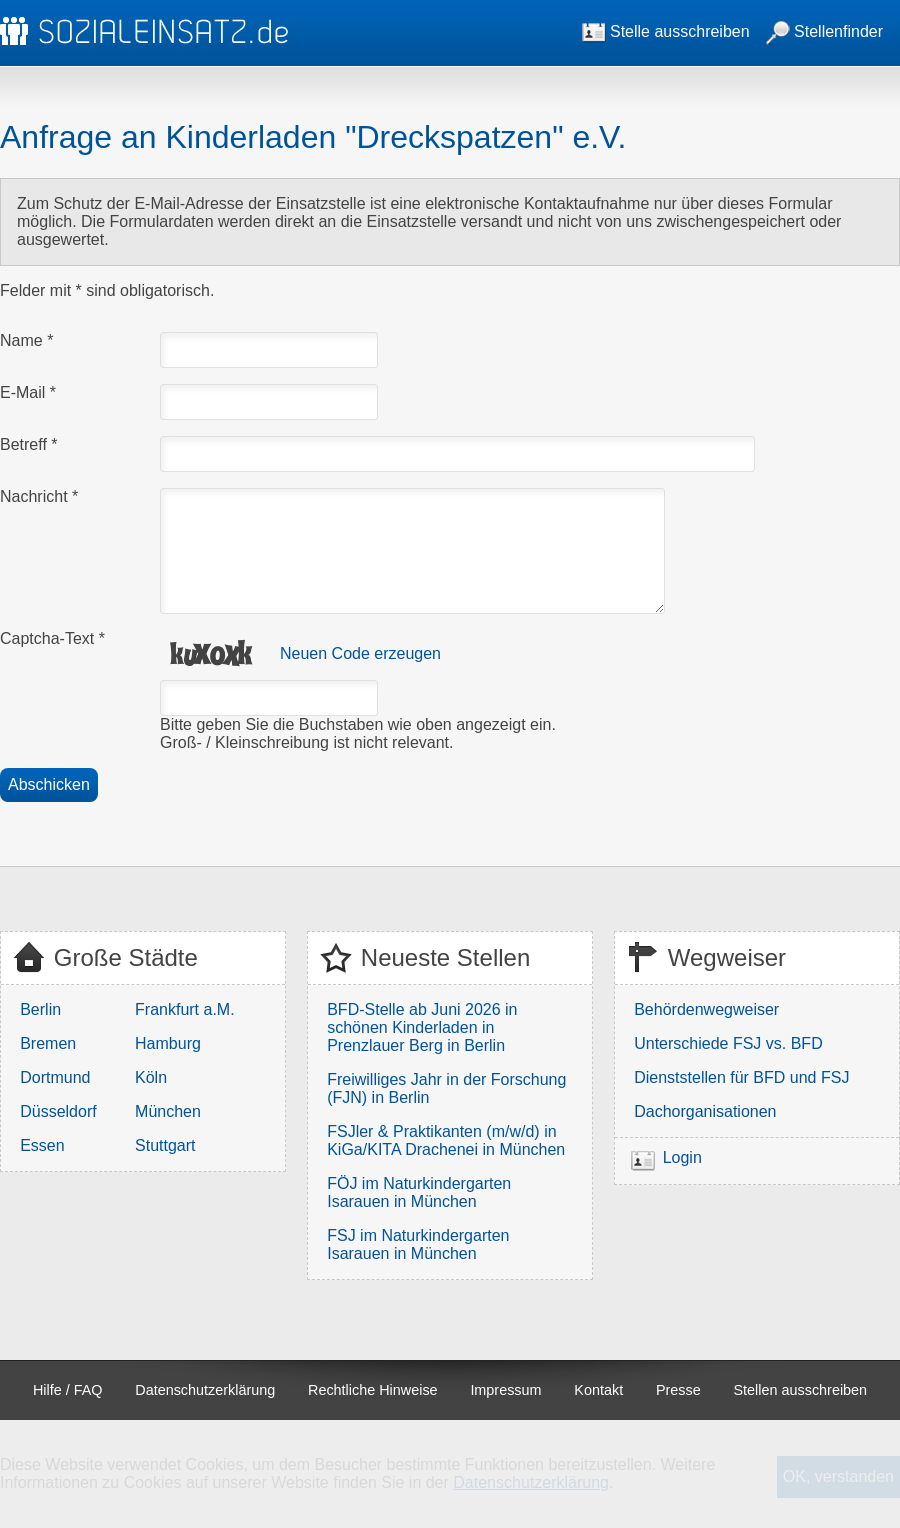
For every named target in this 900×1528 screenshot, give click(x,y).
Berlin (40, 1009)
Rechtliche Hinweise (373, 1390)
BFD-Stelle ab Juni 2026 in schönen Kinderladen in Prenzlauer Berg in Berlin (422, 1027)
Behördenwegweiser (706, 1009)
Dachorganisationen (705, 1111)
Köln (151, 1077)
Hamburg (168, 1043)
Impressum (505, 1390)
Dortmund (55, 1077)
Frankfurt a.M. (185, 1009)
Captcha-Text (52, 638)
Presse (678, 1390)
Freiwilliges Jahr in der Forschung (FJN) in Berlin (446, 1088)
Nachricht (39, 496)
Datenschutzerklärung (205, 1390)
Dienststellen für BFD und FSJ (741, 1077)
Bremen (48, 1043)
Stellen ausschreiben (801, 1390)
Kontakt (598, 1390)
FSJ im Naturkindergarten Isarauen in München (418, 1244)
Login (682, 1157)
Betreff (29, 444)
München (168, 1111)
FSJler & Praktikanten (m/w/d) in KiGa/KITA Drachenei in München (446, 1140)
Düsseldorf (58, 1111)
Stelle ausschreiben (666, 31)
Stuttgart (165, 1145)
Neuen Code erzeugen (360, 653)
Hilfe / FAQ (68, 1390)
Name (26, 340)
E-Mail (28, 392)
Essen (42, 1145)
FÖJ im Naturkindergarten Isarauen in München (419, 1192)
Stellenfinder (824, 31)
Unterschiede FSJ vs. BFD (728, 1043)
